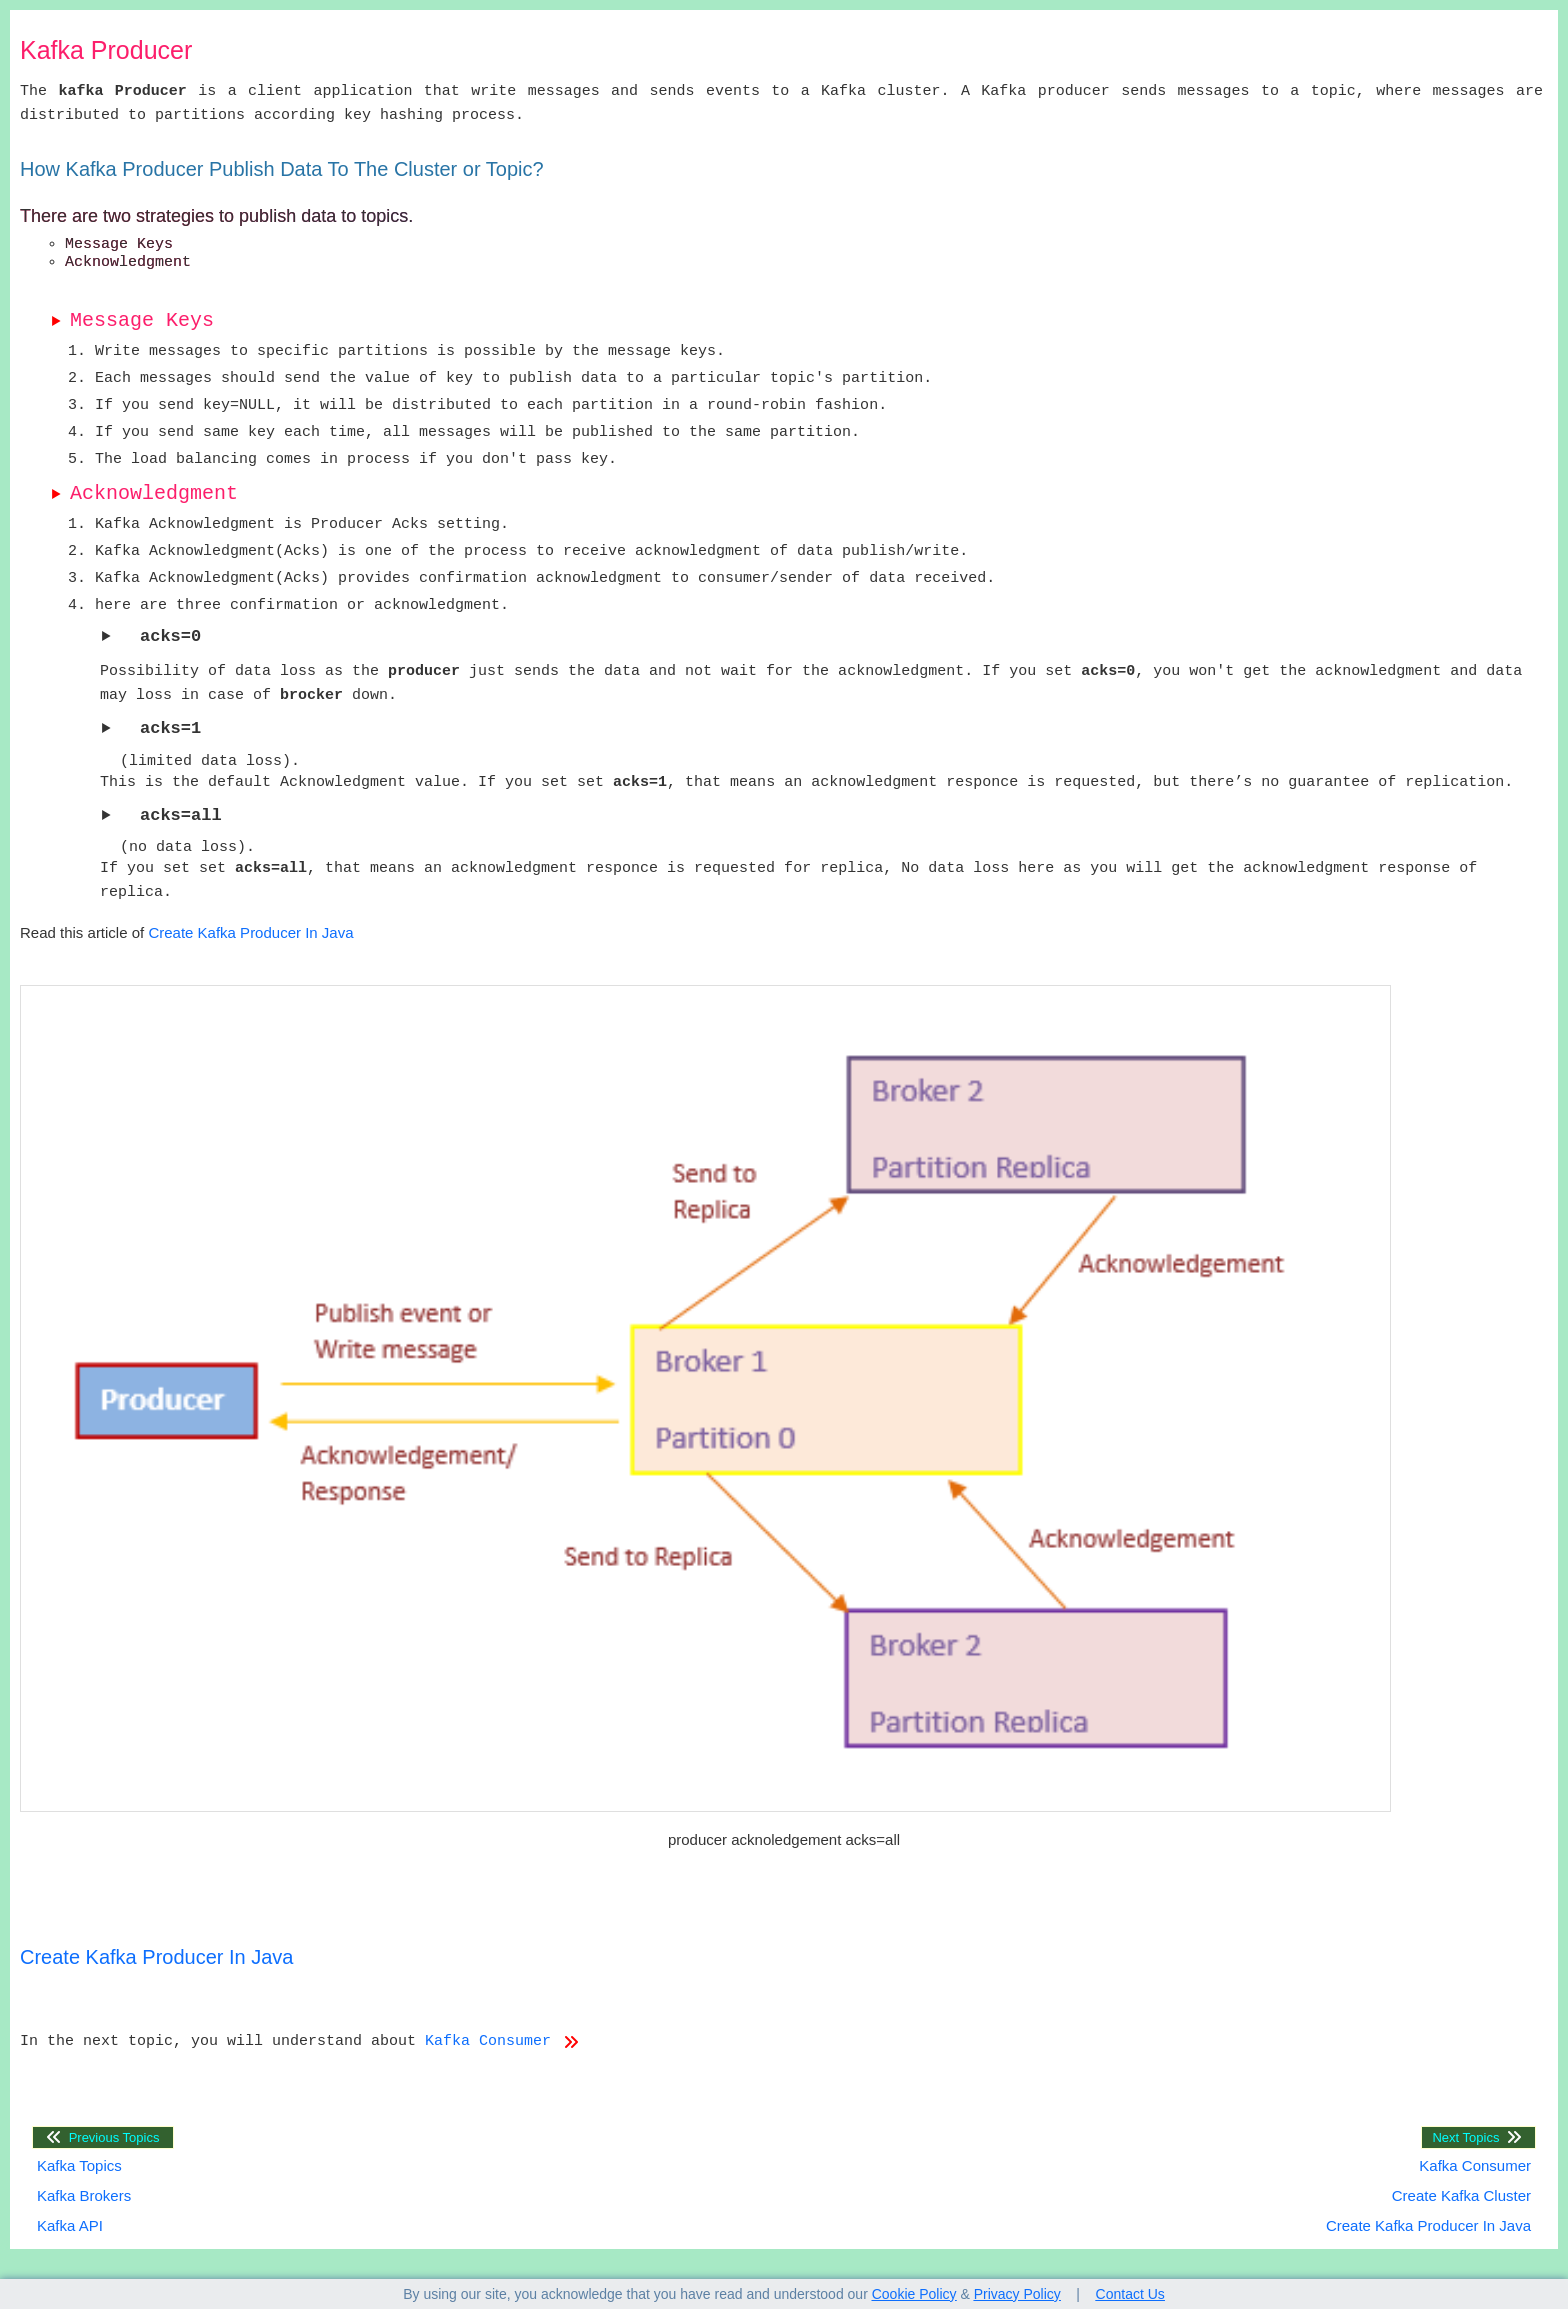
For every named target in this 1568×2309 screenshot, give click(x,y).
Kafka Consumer (502, 2042)
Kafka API (70, 2225)
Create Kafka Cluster (1461, 2195)
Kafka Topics (79, 2165)
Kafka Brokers (84, 2195)
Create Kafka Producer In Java (250, 932)
